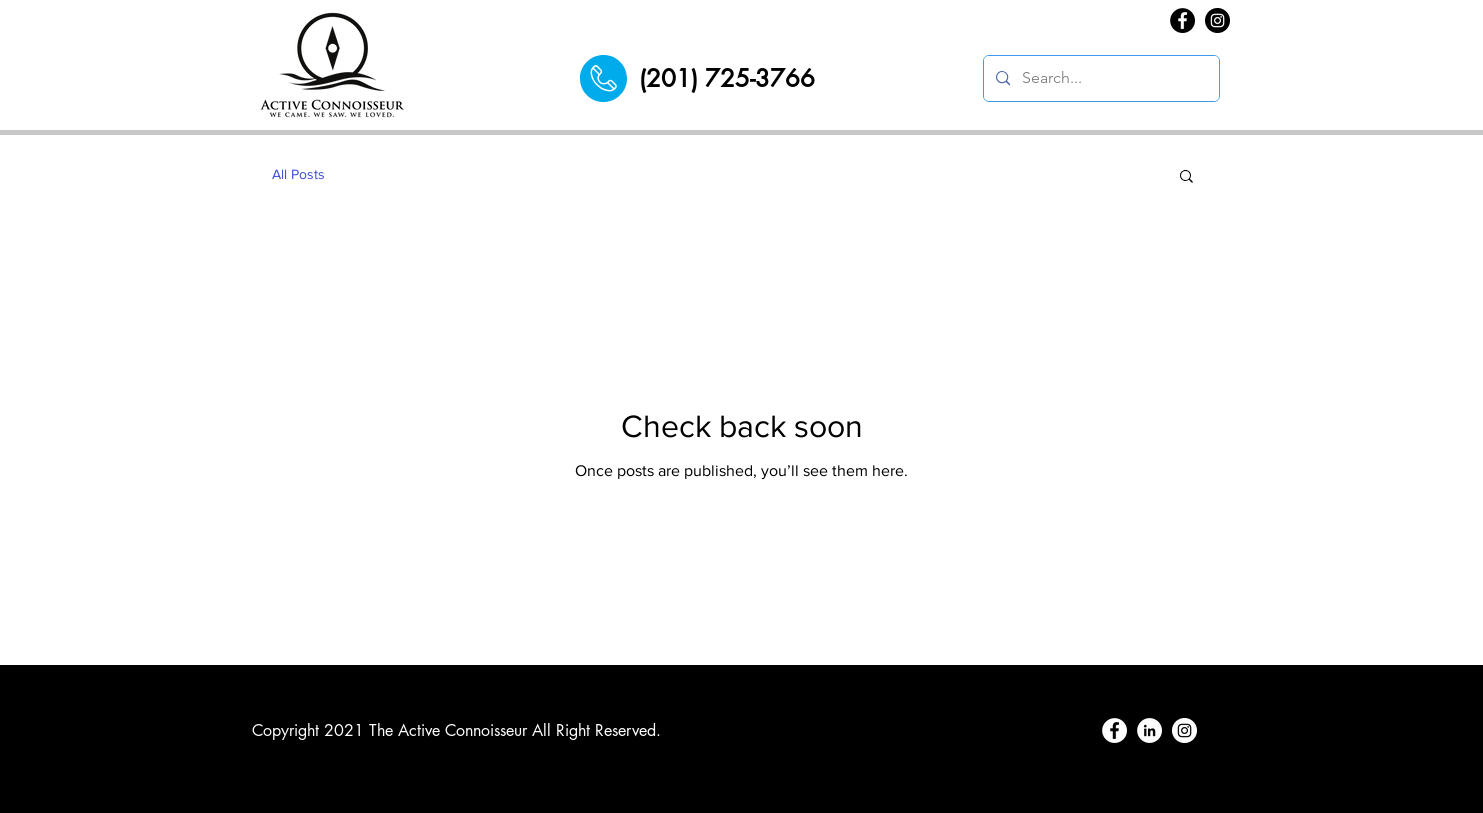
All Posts (298, 174)
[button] (1186, 177)
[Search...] (1099, 78)
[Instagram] (1217, 20)
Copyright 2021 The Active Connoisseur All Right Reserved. (456, 730)
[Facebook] (1182, 20)
